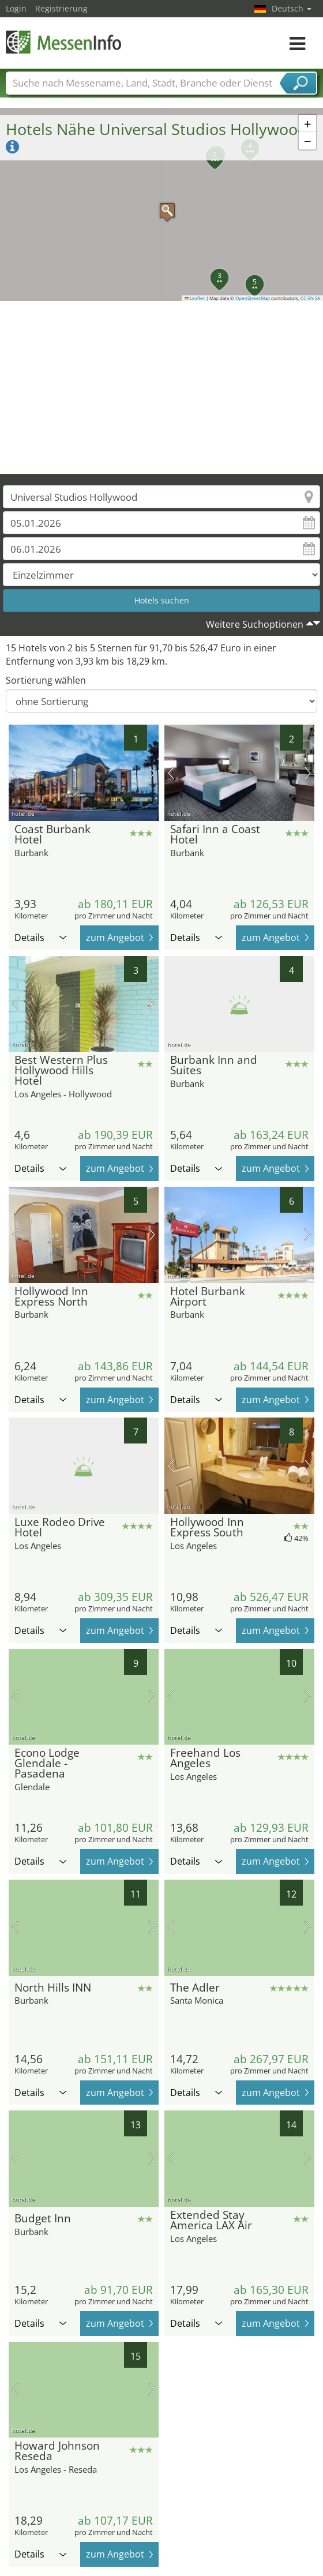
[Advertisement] (162, 387)
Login (16, 8)
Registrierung (61, 8)
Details (40, 937)
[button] (161, 204)
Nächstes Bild (152, 773)
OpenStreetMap (252, 298)
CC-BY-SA (310, 298)
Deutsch (291, 8)
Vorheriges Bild (15, 773)
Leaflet (195, 298)
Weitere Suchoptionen (254, 624)
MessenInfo (63, 42)
